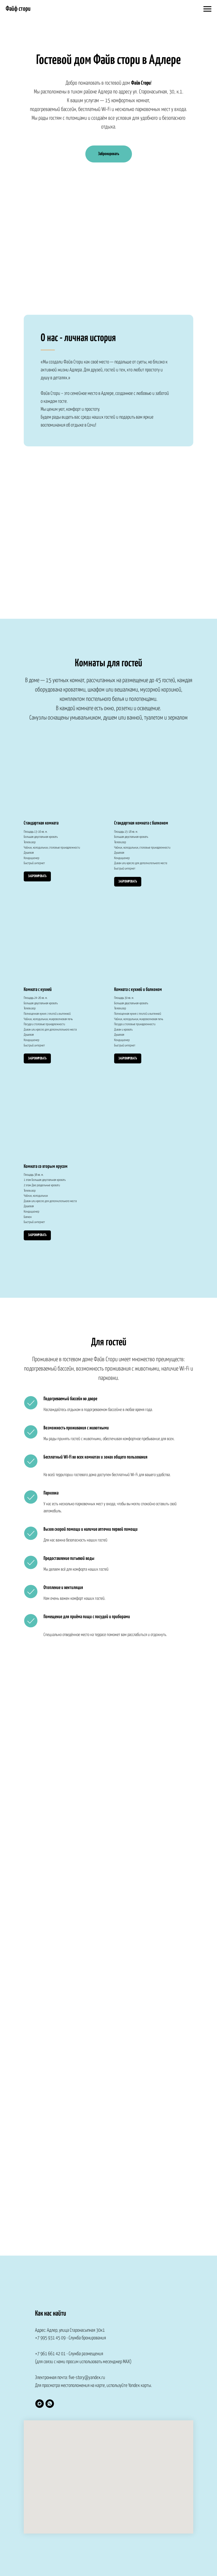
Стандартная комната (41, 823)
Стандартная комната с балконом (141, 823)
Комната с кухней (38, 989)
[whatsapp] (49, 2403)
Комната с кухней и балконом (138, 989)
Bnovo (146, 278)
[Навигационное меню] (207, 9)
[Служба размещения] (39, 2403)
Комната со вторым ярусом (46, 1166)
